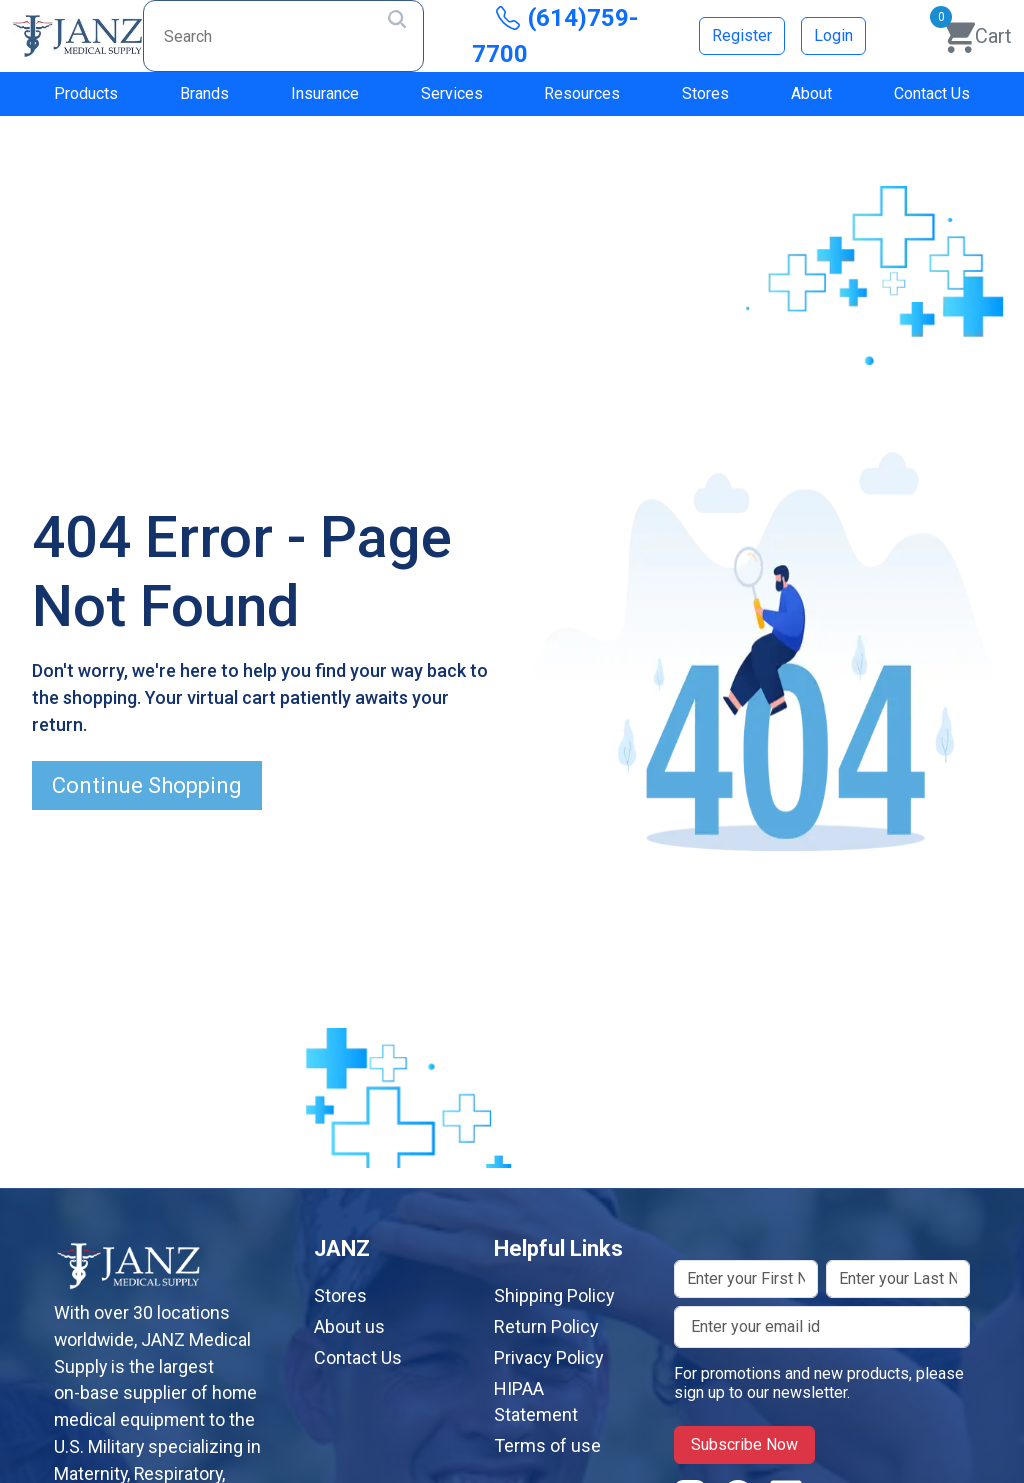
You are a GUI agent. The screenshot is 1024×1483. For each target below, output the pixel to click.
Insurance (325, 93)
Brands (204, 93)
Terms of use (547, 1445)
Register (742, 35)
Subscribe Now (744, 1444)
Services (452, 93)
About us (349, 1326)
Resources (582, 93)
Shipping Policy (554, 1295)
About (811, 93)
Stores (705, 93)
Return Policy (546, 1326)
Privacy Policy (549, 1357)
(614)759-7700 (555, 36)
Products (86, 93)
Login (833, 35)
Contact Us (932, 93)
